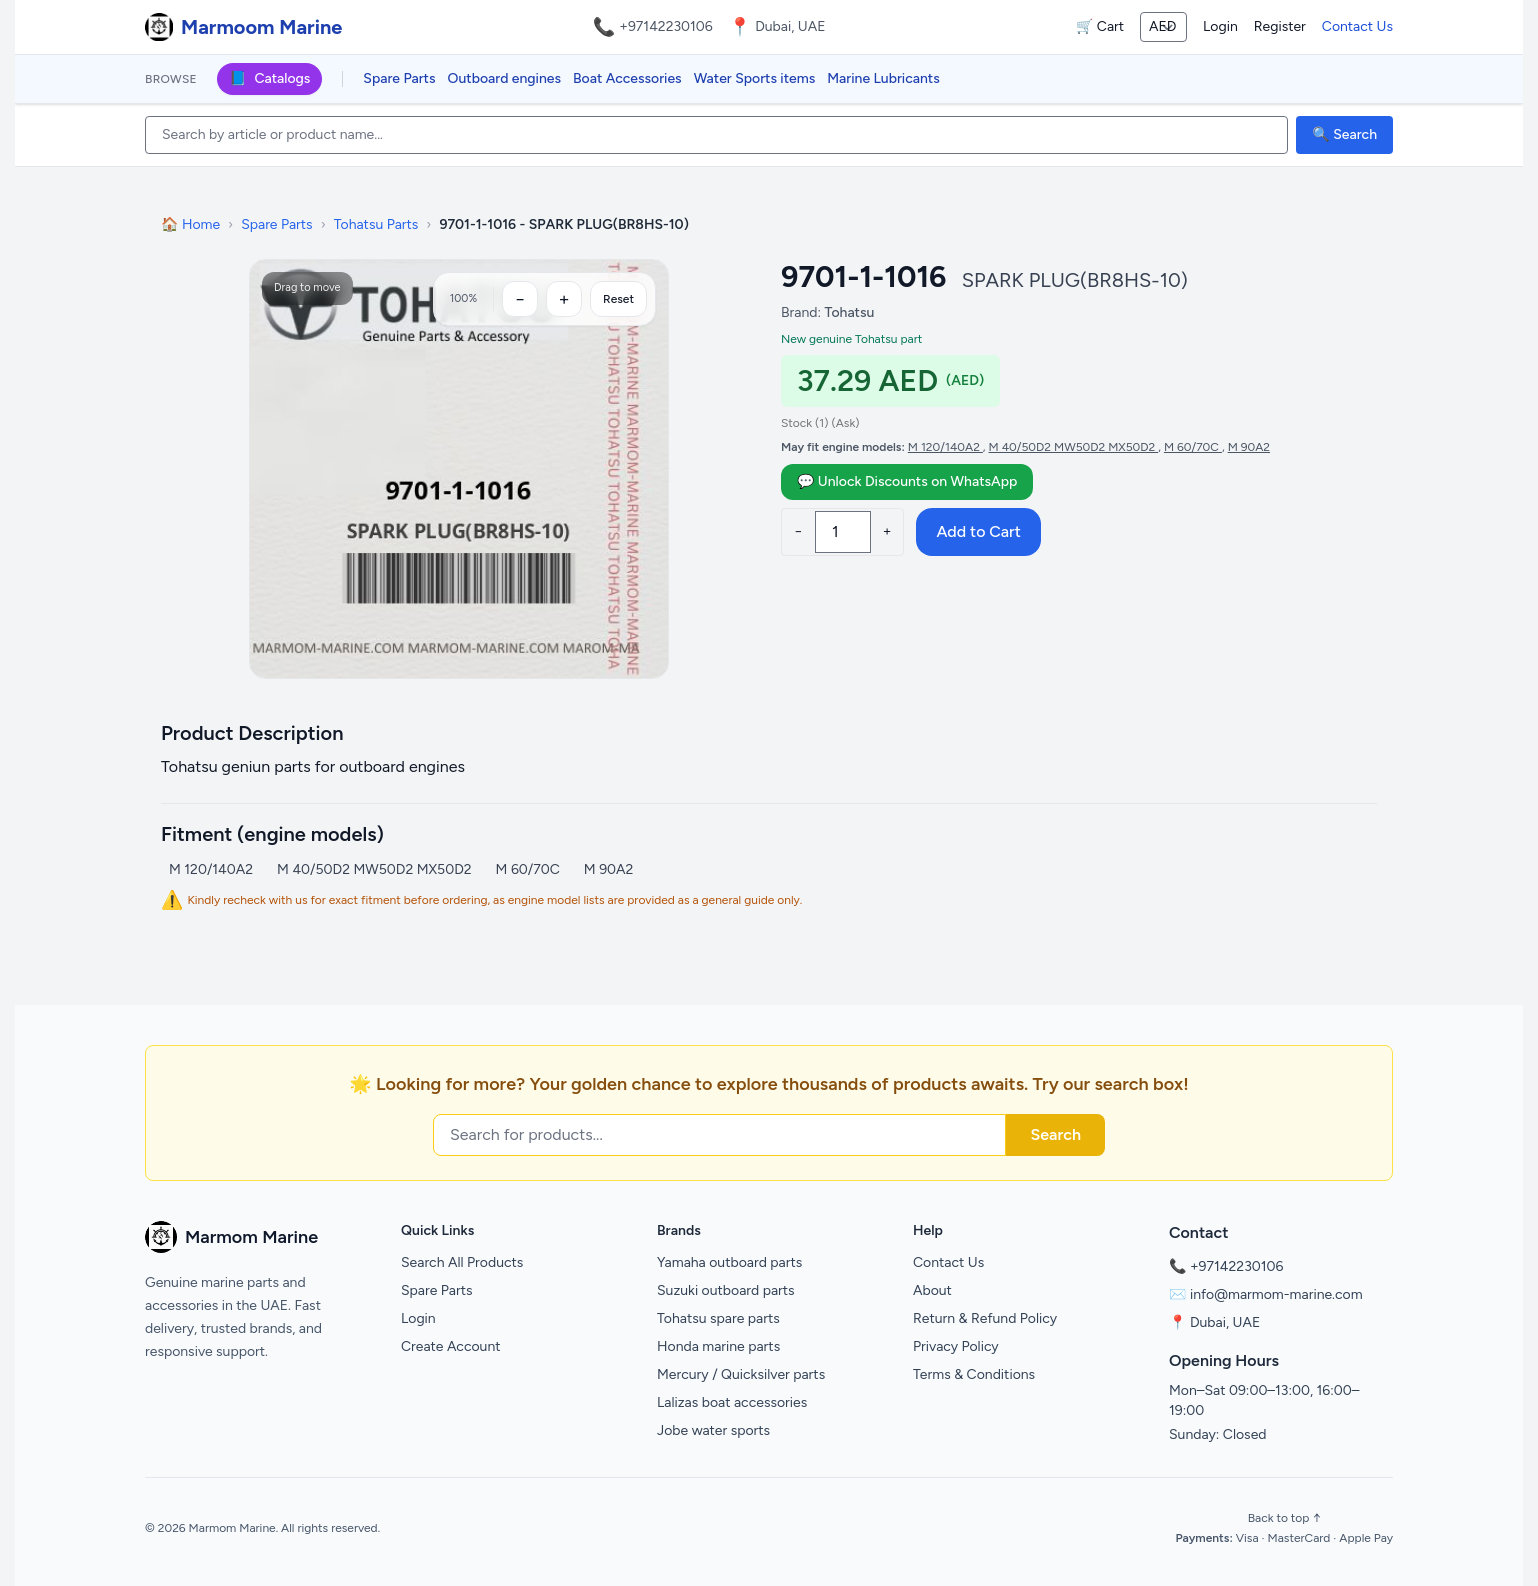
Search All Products (462, 1262)
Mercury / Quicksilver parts (741, 1374)
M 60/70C (1193, 447)
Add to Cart (978, 531)
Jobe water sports (713, 1430)
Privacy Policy (956, 1346)
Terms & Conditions (974, 1374)
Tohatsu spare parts (718, 1318)
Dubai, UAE (1225, 1322)
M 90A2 (1249, 447)
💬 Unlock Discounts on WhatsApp (907, 481)
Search (1055, 1134)
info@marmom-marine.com (1276, 1294)
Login (1220, 26)
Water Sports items (755, 78)
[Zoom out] (520, 299)
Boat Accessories (627, 78)
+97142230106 (666, 26)
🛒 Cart (1100, 26)
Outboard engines (504, 78)
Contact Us (1357, 26)
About (932, 1290)
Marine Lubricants (883, 78)
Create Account (451, 1346)
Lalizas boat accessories (732, 1402)
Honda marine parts (718, 1346)
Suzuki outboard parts (726, 1290)
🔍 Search (1344, 134)
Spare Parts (399, 78)
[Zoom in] (564, 299)
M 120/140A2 (945, 447)
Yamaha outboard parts (729, 1262)
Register (1280, 26)
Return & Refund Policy (985, 1318)
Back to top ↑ (1284, 1518)
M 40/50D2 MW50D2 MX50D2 (1074, 447)
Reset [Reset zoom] (618, 299)
